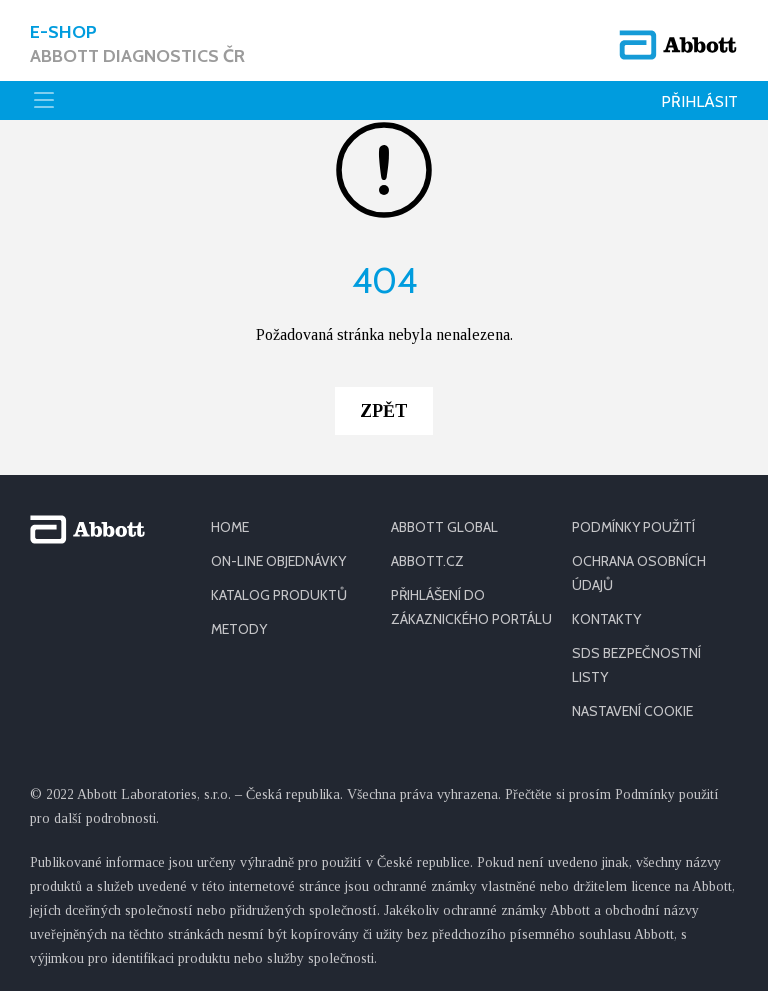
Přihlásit (699, 101)
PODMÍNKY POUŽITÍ (633, 527)
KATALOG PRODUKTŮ (279, 595)
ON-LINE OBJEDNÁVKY (278, 561)
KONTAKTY (606, 619)
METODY (239, 629)
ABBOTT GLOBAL (444, 527)
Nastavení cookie (632, 711)
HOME (230, 527)
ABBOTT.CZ (427, 561)
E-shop (137, 44)
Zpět (384, 411)
